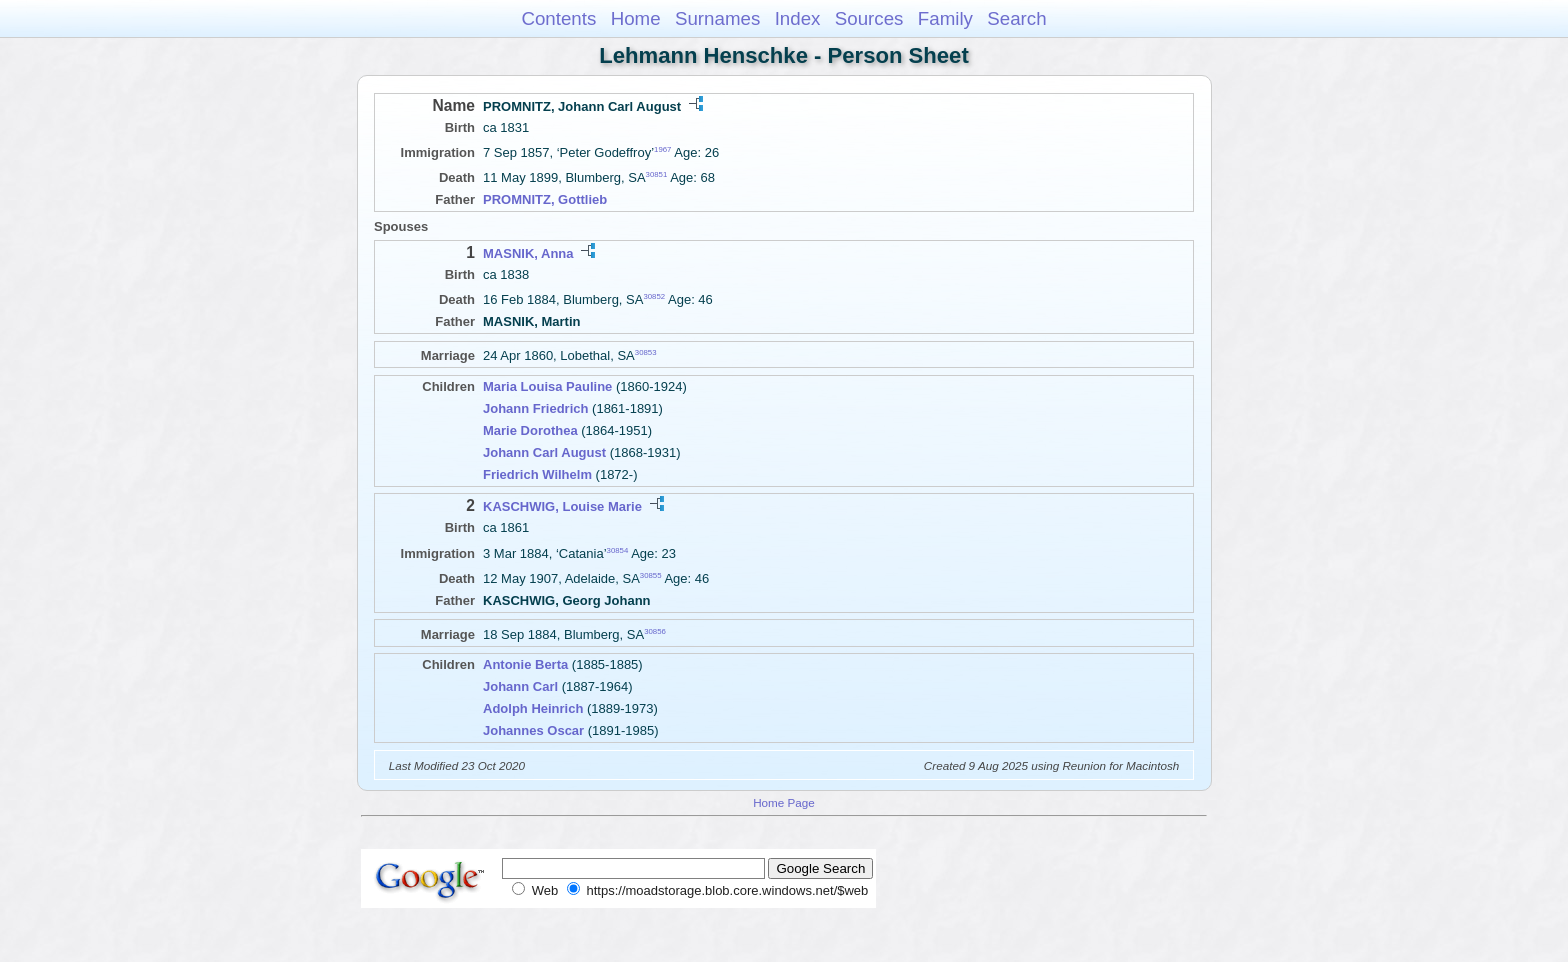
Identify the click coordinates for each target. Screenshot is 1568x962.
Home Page (784, 802)
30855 (651, 575)
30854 (618, 549)
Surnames (717, 18)
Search (1016, 18)
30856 (655, 630)
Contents (558, 18)
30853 (646, 352)
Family (945, 18)
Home (636, 18)
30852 (654, 296)
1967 (662, 149)
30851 (657, 174)
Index (798, 18)
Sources (869, 18)
